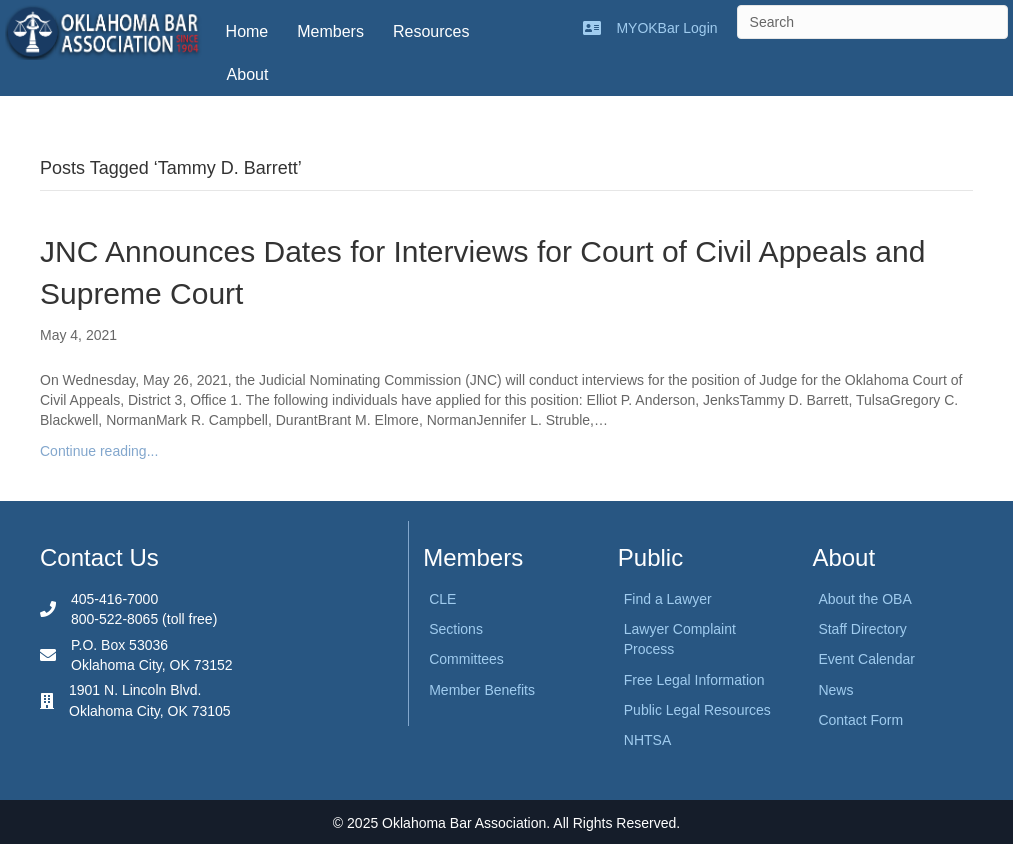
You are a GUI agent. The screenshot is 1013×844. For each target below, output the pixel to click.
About (248, 74)
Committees (466, 659)
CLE (442, 599)
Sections (456, 629)
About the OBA (864, 599)
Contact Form (860, 720)
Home (247, 31)
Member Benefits (482, 690)
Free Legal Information (694, 680)
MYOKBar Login (666, 28)
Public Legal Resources (697, 710)
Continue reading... (99, 451)
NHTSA (647, 740)
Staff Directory (862, 629)
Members (330, 31)
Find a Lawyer (668, 599)
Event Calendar (866, 659)
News (835, 690)
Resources (431, 31)
